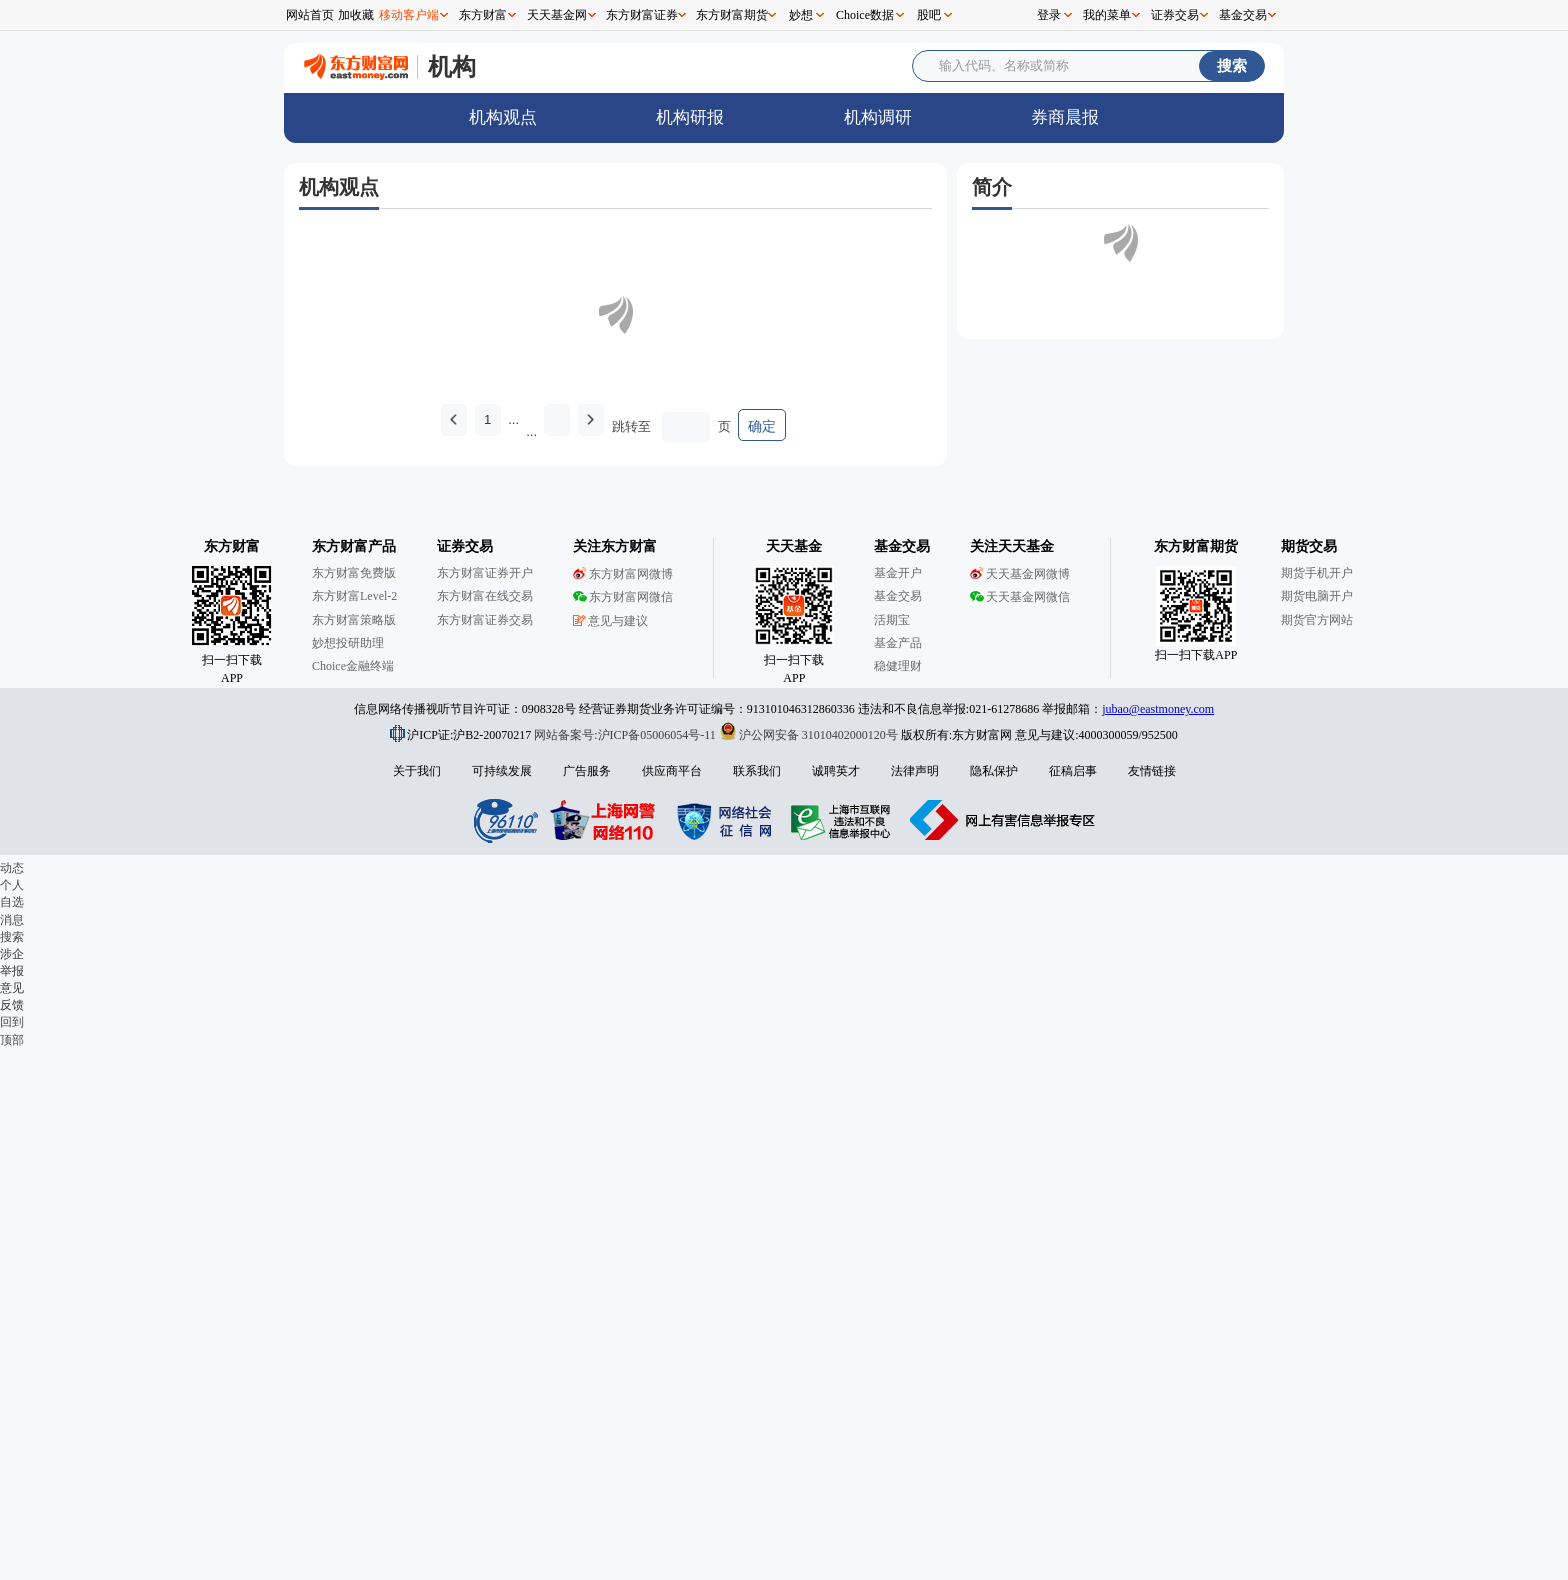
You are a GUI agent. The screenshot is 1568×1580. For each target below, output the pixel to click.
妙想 (801, 15)
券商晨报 (1065, 117)
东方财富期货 (732, 15)
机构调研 (878, 117)
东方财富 (483, 15)
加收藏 (356, 15)
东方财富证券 (642, 15)
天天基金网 (557, 15)
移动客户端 (409, 15)
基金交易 (1243, 15)
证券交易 (1175, 15)
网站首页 (310, 15)
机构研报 (690, 117)
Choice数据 (865, 15)
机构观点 (503, 117)
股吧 (929, 15)
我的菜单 (1107, 15)
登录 (1049, 15)
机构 (452, 66)
